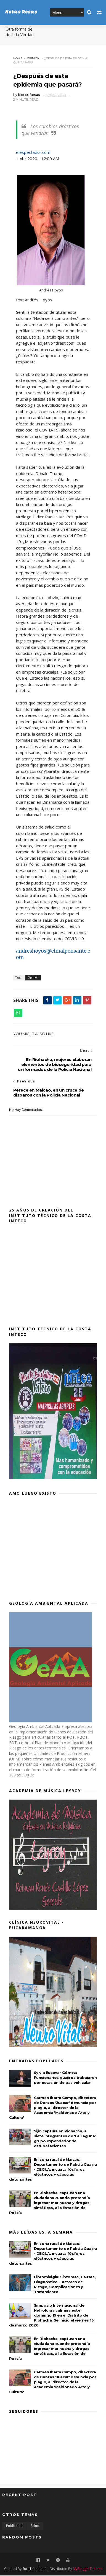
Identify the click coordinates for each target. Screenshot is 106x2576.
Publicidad (14, 2526)
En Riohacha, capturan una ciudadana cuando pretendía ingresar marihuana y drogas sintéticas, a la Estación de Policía (49, 2203)
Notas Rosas (21, 12)
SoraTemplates (34, 2569)
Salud (35, 2526)
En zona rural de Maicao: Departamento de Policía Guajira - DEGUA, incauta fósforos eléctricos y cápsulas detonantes (53, 2170)
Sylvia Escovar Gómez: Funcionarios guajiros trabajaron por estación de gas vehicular (65, 2078)
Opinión (33, 59)
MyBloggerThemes (87, 2569)
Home (17, 59)
